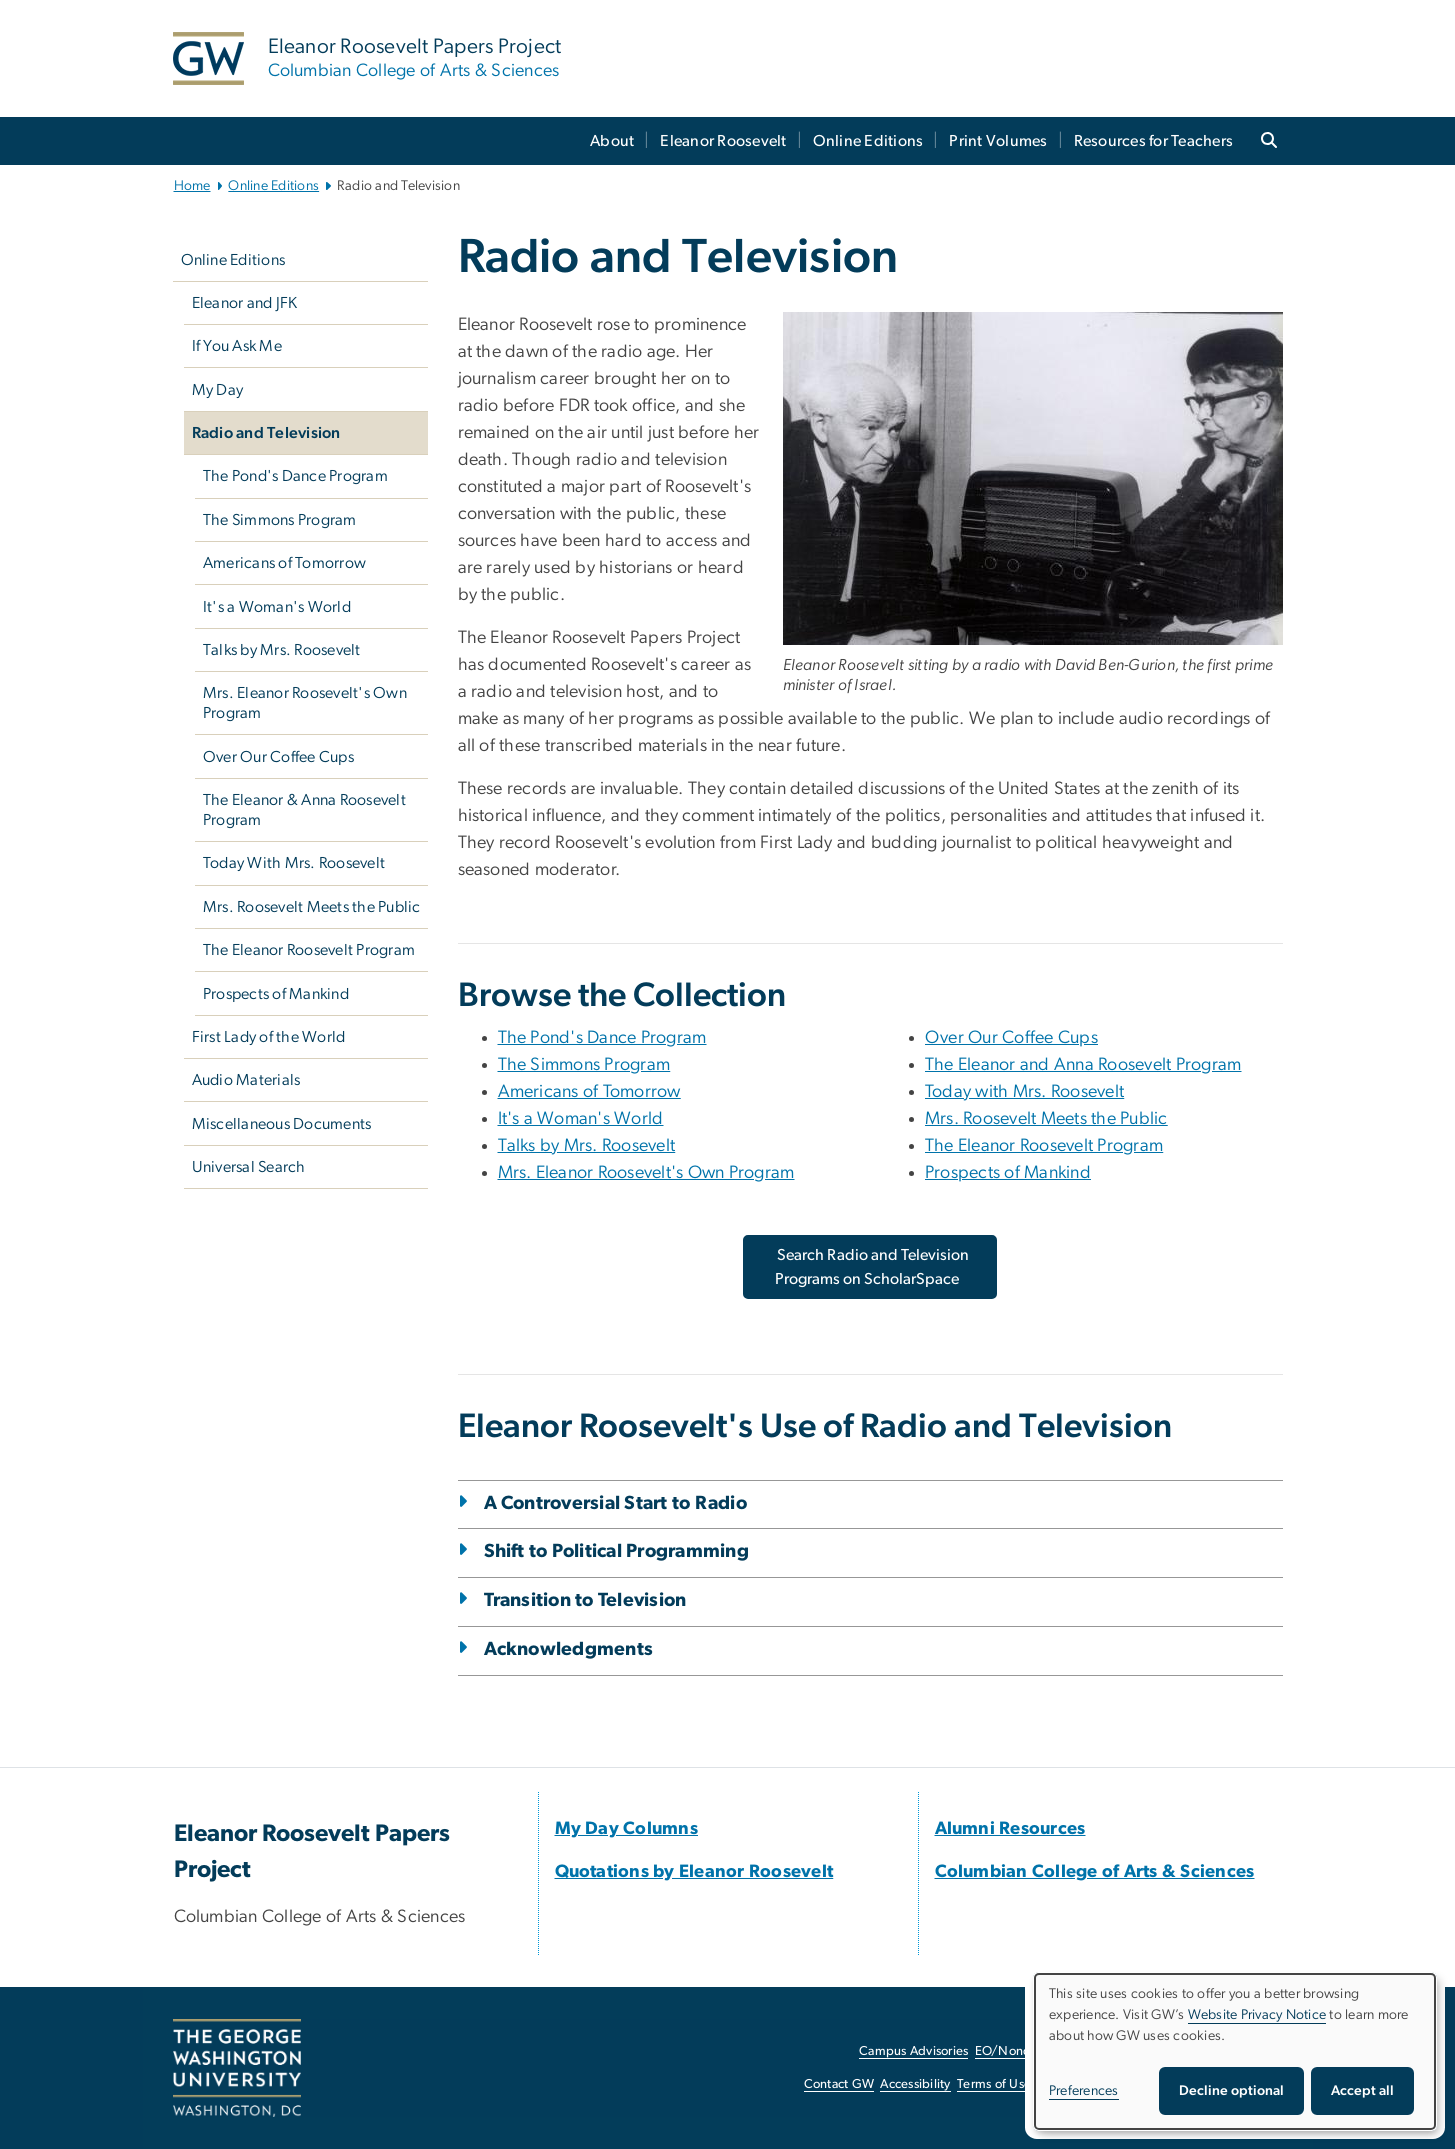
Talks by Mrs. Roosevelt (282, 650)
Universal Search (249, 1167)
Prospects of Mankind (276, 994)
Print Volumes (998, 141)
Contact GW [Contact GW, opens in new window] (839, 2084)
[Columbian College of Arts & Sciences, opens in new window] (1095, 1872)
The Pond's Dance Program (295, 476)
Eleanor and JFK (245, 303)
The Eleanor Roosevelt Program (309, 950)
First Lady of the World (269, 1037)
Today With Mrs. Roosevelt (294, 863)
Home (192, 186)
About (612, 141)
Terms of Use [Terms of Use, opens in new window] (994, 2084)
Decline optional (1231, 2091)
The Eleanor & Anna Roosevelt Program (304, 810)
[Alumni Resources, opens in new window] (1010, 1829)
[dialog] (1235, 2051)
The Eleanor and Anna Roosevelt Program (1083, 1065)
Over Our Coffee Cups (278, 757)
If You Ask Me (237, 346)
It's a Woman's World (277, 607)
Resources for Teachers (1154, 141)
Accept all (1362, 2091)
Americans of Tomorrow (284, 563)
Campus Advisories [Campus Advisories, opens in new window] (913, 2051)
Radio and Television (266, 433)
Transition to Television (585, 1600)
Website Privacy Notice (1257, 2015)
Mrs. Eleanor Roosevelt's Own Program (305, 703)
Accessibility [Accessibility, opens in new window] (915, 2084)
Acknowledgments (569, 1649)
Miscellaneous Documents (282, 1124)
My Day (218, 390)
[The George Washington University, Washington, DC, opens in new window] (237, 2068)
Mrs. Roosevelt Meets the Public (312, 907)
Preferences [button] (1084, 2091)
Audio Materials (246, 1080)
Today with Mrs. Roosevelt (1024, 1092)
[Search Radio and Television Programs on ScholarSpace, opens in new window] (870, 1267)
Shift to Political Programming (617, 1551)
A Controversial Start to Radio (616, 1503)
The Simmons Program (280, 520)
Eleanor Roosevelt (723, 141)
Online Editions (868, 141)
